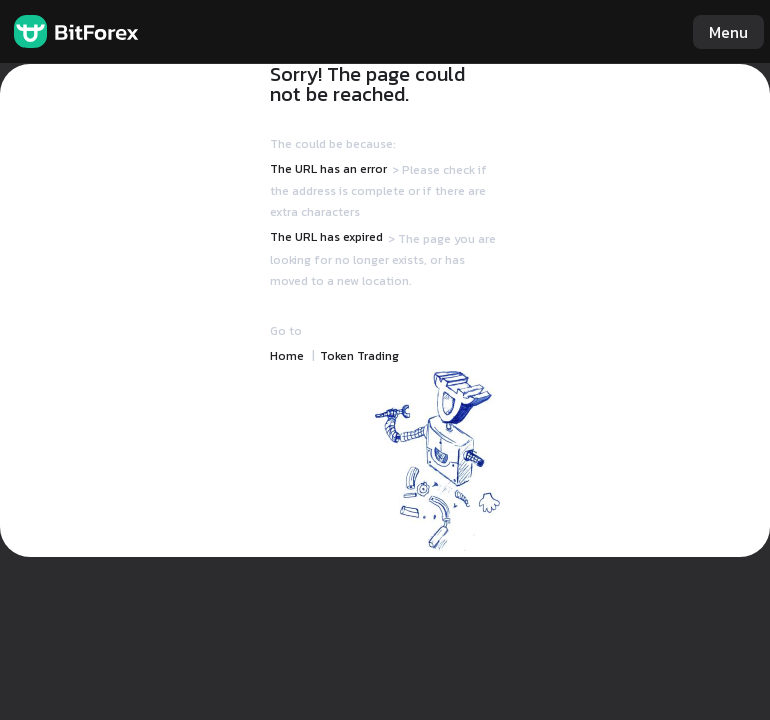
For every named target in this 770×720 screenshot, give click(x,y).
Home (287, 356)
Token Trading (359, 356)
